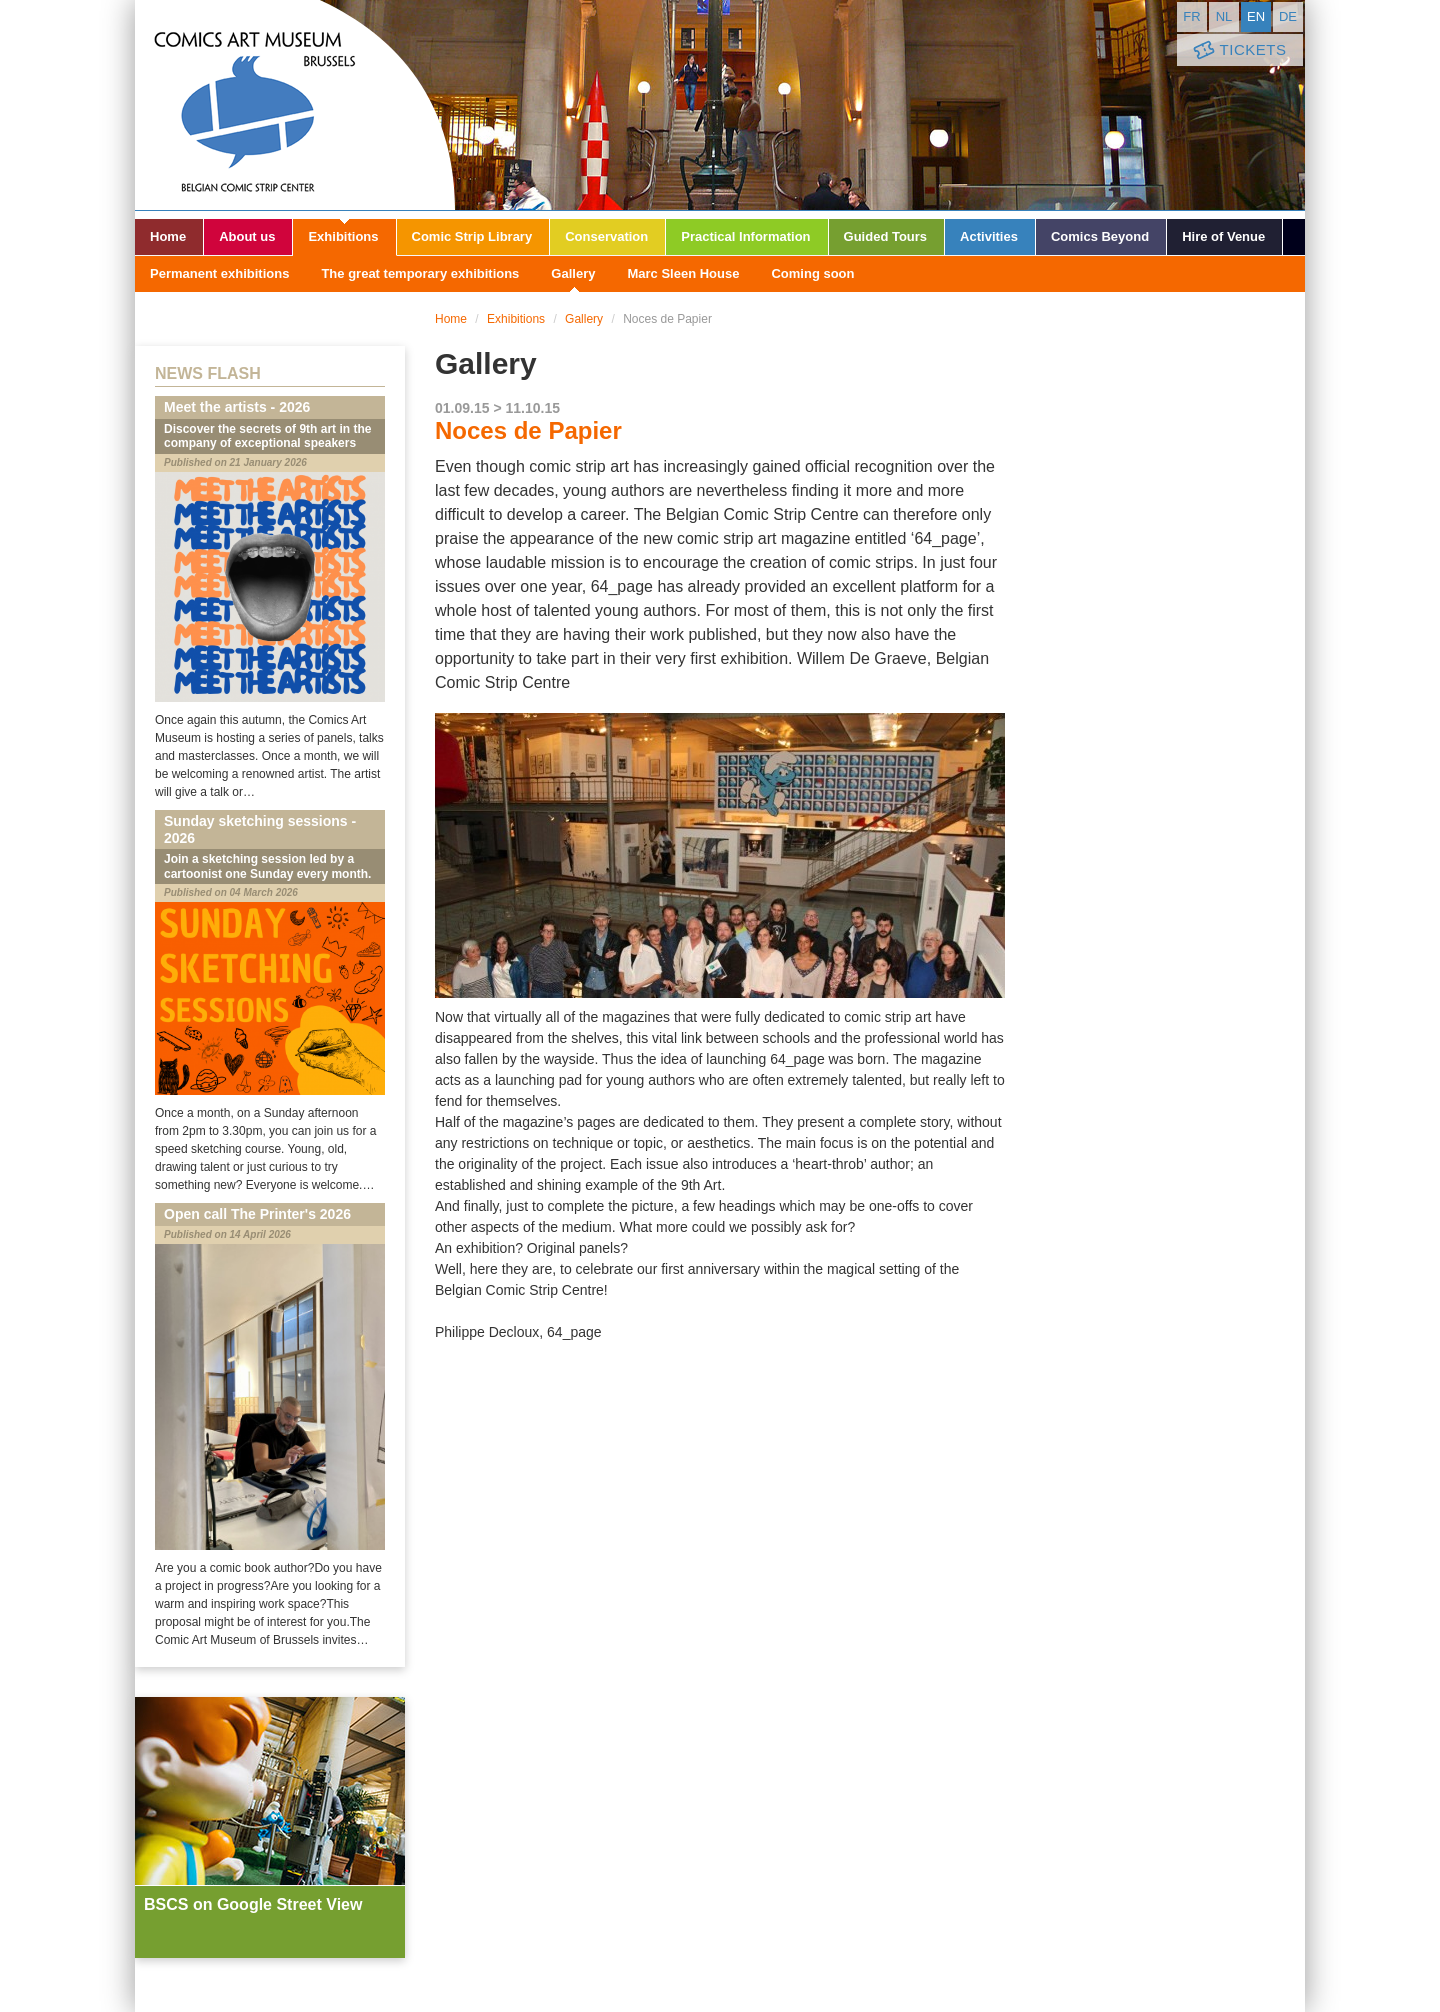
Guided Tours (886, 236)
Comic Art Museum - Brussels (295, 105)
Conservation (606, 236)
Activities (989, 236)
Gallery (573, 273)
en (1256, 16)
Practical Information (745, 236)
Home (168, 236)
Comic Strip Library (472, 236)
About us (247, 236)
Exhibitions (343, 236)
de (1288, 16)
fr (1191, 16)
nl (1224, 16)
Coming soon (812, 273)
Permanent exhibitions (219, 273)
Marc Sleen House (683, 273)
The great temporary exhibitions (420, 273)
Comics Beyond (1100, 236)
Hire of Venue (1223, 236)
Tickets (1238, 50)
